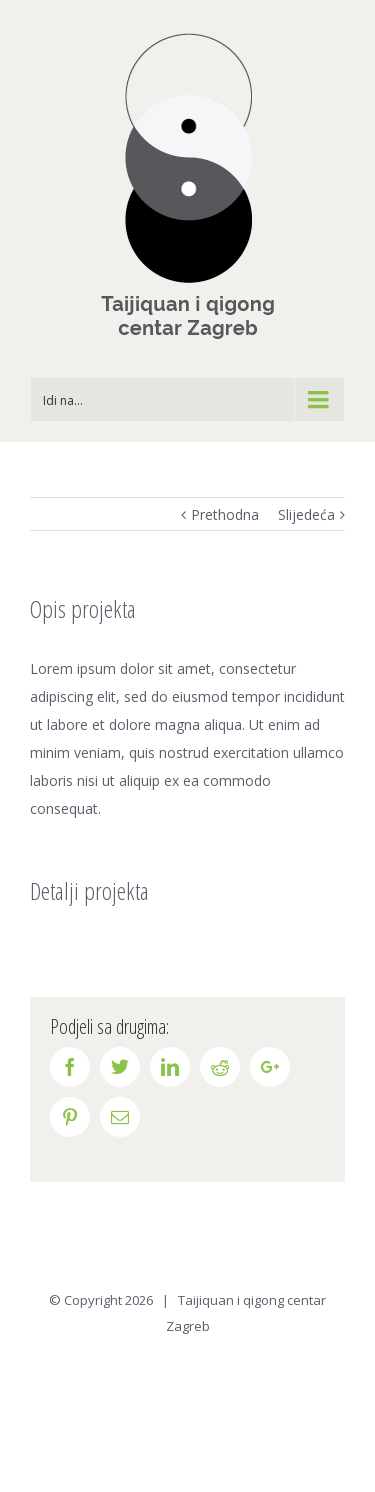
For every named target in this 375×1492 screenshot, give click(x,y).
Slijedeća (306, 514)
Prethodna (225, 514)
